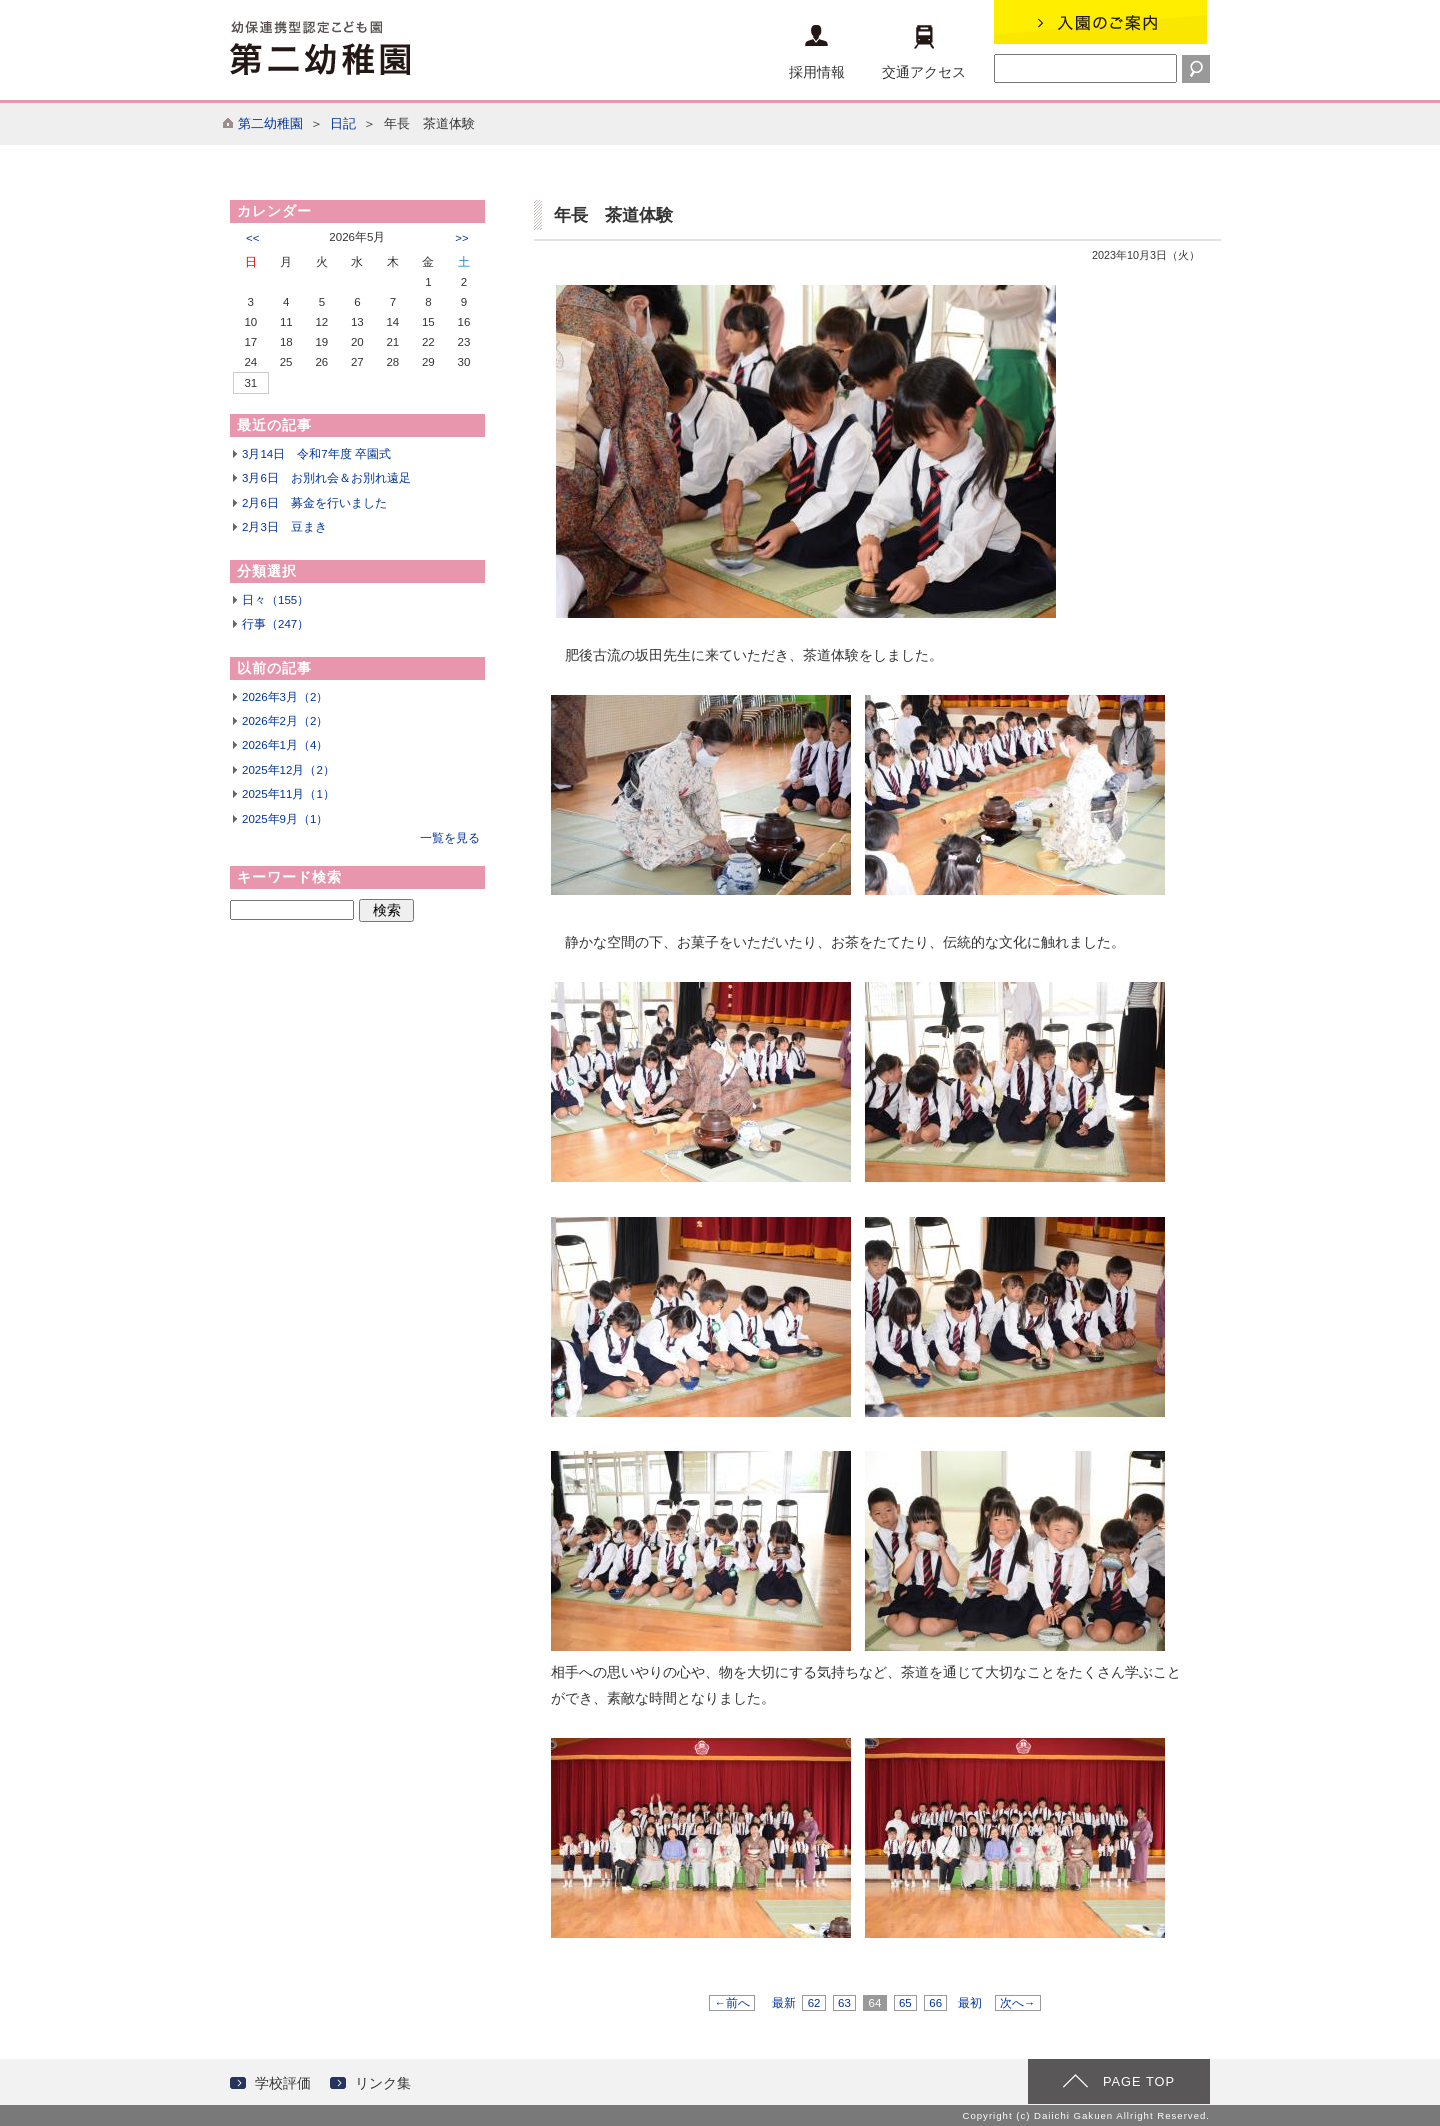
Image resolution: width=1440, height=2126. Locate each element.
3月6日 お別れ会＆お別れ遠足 (326, 478)
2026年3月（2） (285, 697)
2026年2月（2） (285, 721)
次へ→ (1018, 2003)
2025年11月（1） (288, 794)
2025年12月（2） (288, 770)
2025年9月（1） (285, 819)
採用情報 (817, 52)
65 (905, 2003)
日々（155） (275, 600)
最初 (970, 2003)
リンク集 (383, 2083)
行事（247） (275, 624)
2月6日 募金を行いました (314, 503)
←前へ (732, 2003)
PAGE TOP (1139, 2081)
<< (252, 238)
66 (935, 2003)
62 (813, 2003)
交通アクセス (924, 52)
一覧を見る (450, 838)
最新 (784, 2003)
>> (461, 238)
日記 (343, 123)
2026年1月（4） (285, 745)
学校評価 (283, 2083)
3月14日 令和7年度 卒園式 (316, 454)
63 (844, 2003)
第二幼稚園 (270, 123)
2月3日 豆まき (284, 527)
